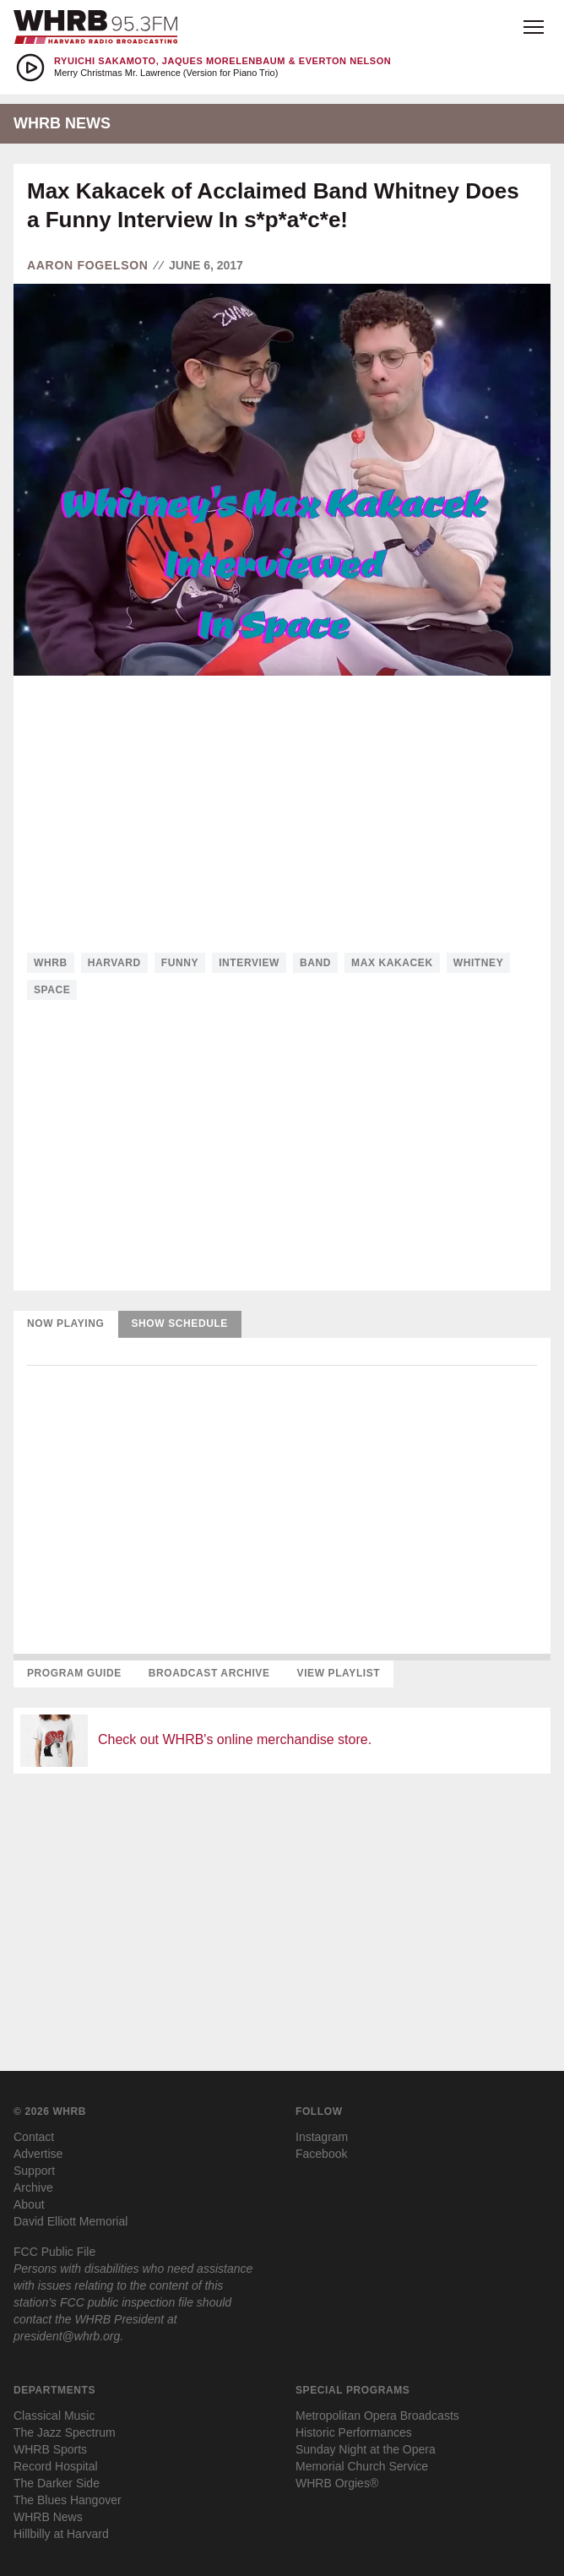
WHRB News (48, 2517)
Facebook (321, 2153)
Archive (33, 2187)
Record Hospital (56, 2466)
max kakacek (392, 963)
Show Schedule (180, 1323)
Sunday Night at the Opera (366, 2449)
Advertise (38, 2153)
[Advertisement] (282, 814)
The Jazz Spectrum (65, 2432)
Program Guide (74, 1673)
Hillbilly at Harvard (61, 2534)
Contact (34, 2137)
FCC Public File (54, 2251)
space (52, 990)
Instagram (322, 2137)
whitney (478, 963)
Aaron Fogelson (88, 265)
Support (34, 2170)
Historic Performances (354, 2432)
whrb (51, 963)
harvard (114, 963)
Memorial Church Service (362, 2466)
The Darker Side (57, 2483)
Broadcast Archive (209, 1673)
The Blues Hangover (68, 2500)
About (29, 2204)
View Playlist (339, 1673)
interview (249, 963)
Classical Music (54, 2415)
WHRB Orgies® (337, 2483)
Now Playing (66, 1323)
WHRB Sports (50, 2449)
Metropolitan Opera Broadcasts (377, 2415)
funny (179, 963)
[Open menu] (533, 27)
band (315, 963)
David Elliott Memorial (70, 2221)
